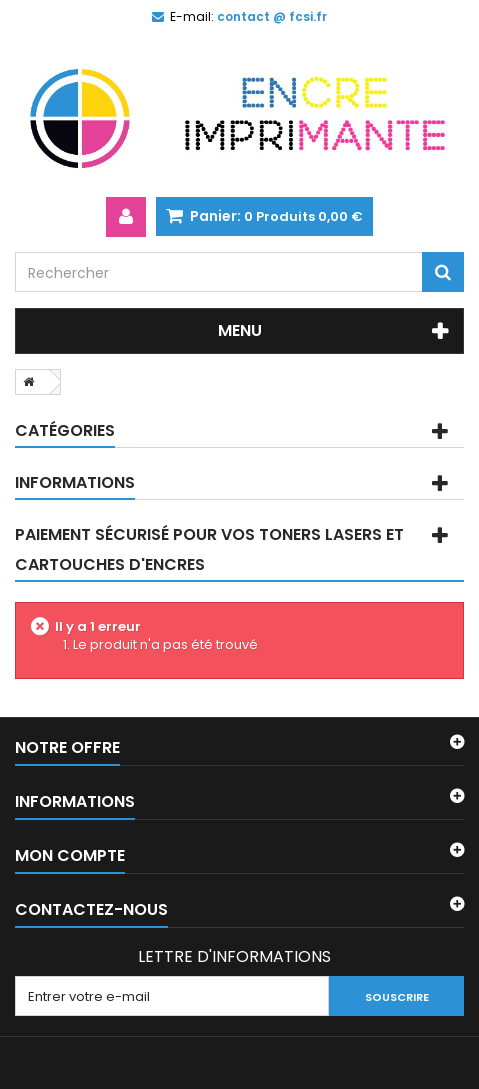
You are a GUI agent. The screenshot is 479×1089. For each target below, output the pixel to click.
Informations (75, 482)
